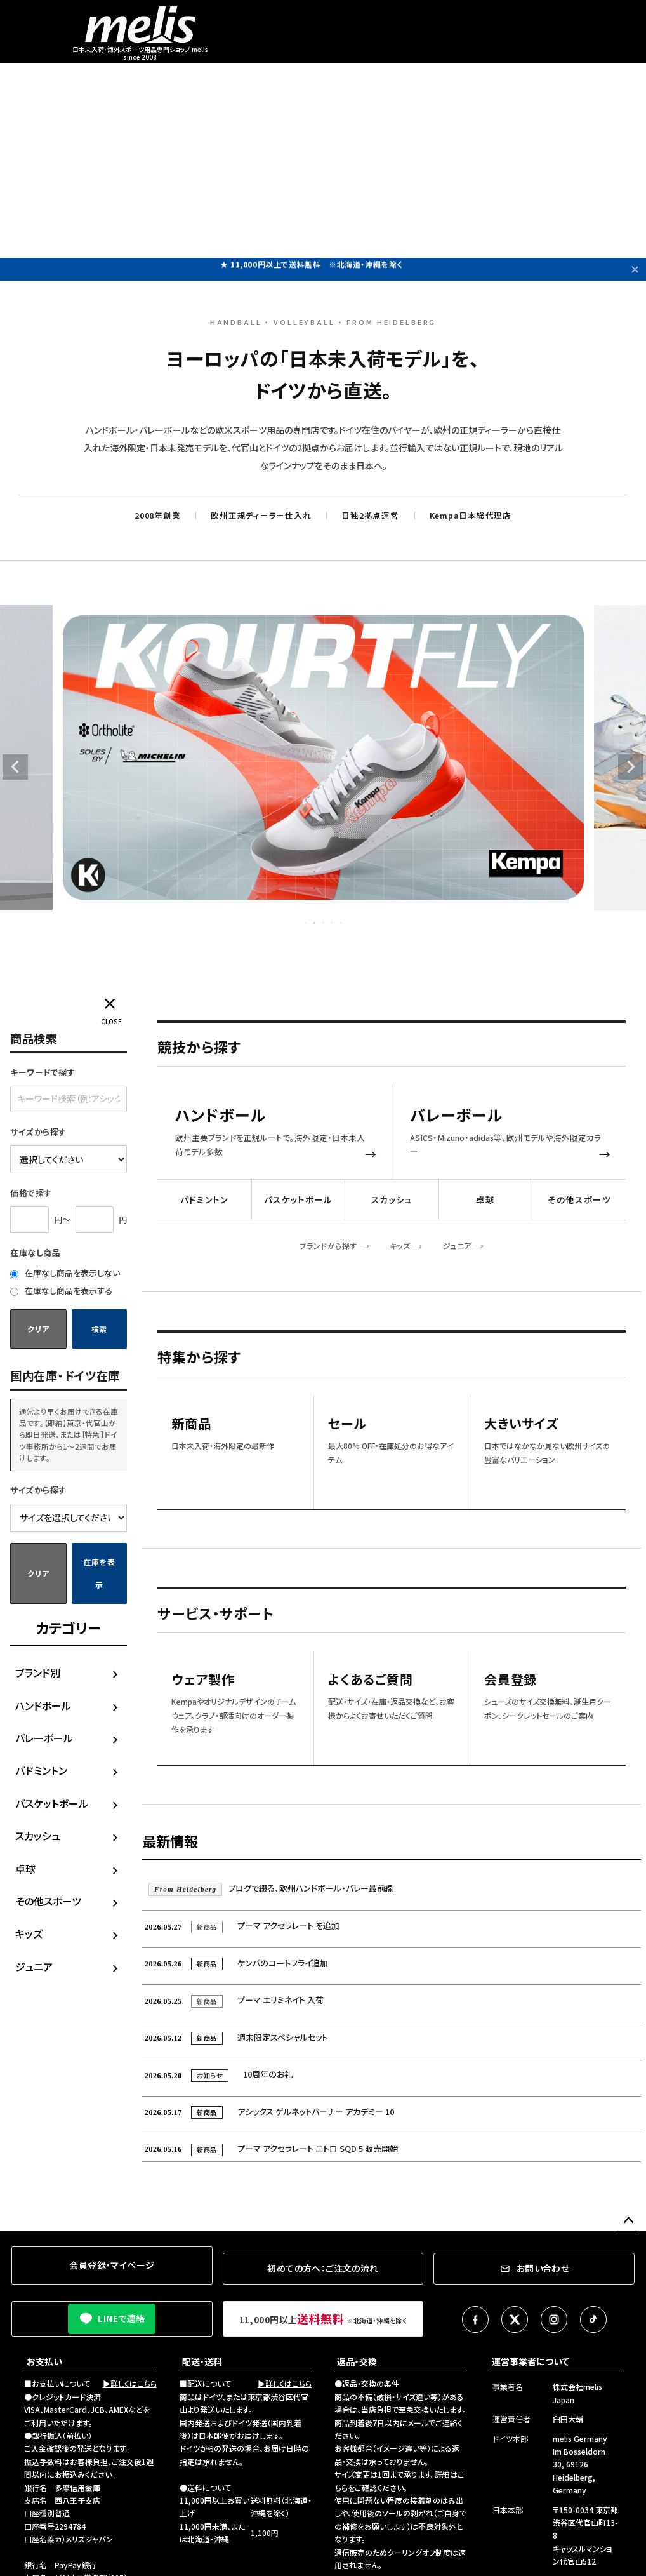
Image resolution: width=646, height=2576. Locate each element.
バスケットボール (51, 1803)
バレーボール (44, 1737)
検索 (99, 1328)
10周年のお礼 (217, 2074)
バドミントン (41, 1770)
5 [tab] (341, 922)
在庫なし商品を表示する (61, 1291)
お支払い (44, 2361)
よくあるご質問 (370, 1679)
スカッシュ (37, 1835)
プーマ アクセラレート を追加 (240, 1925)
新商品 (191, 1423)
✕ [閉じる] (635, 268)
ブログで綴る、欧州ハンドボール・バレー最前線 (270, 1888)
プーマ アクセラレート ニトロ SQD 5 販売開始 (270, 2148)
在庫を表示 (99, 1573)
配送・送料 (202, 2361)
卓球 (25, 1868)
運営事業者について (530, 2361)
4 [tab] (332, 922)
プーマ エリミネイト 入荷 (233, 2000)
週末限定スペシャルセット (235, 2037)
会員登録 (510, 1679)
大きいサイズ (521, 1423)
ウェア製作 (203, 1679)
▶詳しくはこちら (130, 2383)
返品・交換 (357, 2361)
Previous (15, 767)
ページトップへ (628, 2221)
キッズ (29, 1933)
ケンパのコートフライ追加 (235, 1963)
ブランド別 (37, 1672)
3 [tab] (323, 922)
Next (630, 767)
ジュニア (34, 1966)
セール (347, 1423)
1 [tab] (306, 922)
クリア (38, 1328)
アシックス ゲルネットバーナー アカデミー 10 (268, 2112)
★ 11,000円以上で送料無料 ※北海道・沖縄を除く (311, 269)
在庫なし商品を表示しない (65, 1273)
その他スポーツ (48, 1901)
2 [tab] (315, 922)
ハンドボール (43, 1705)
